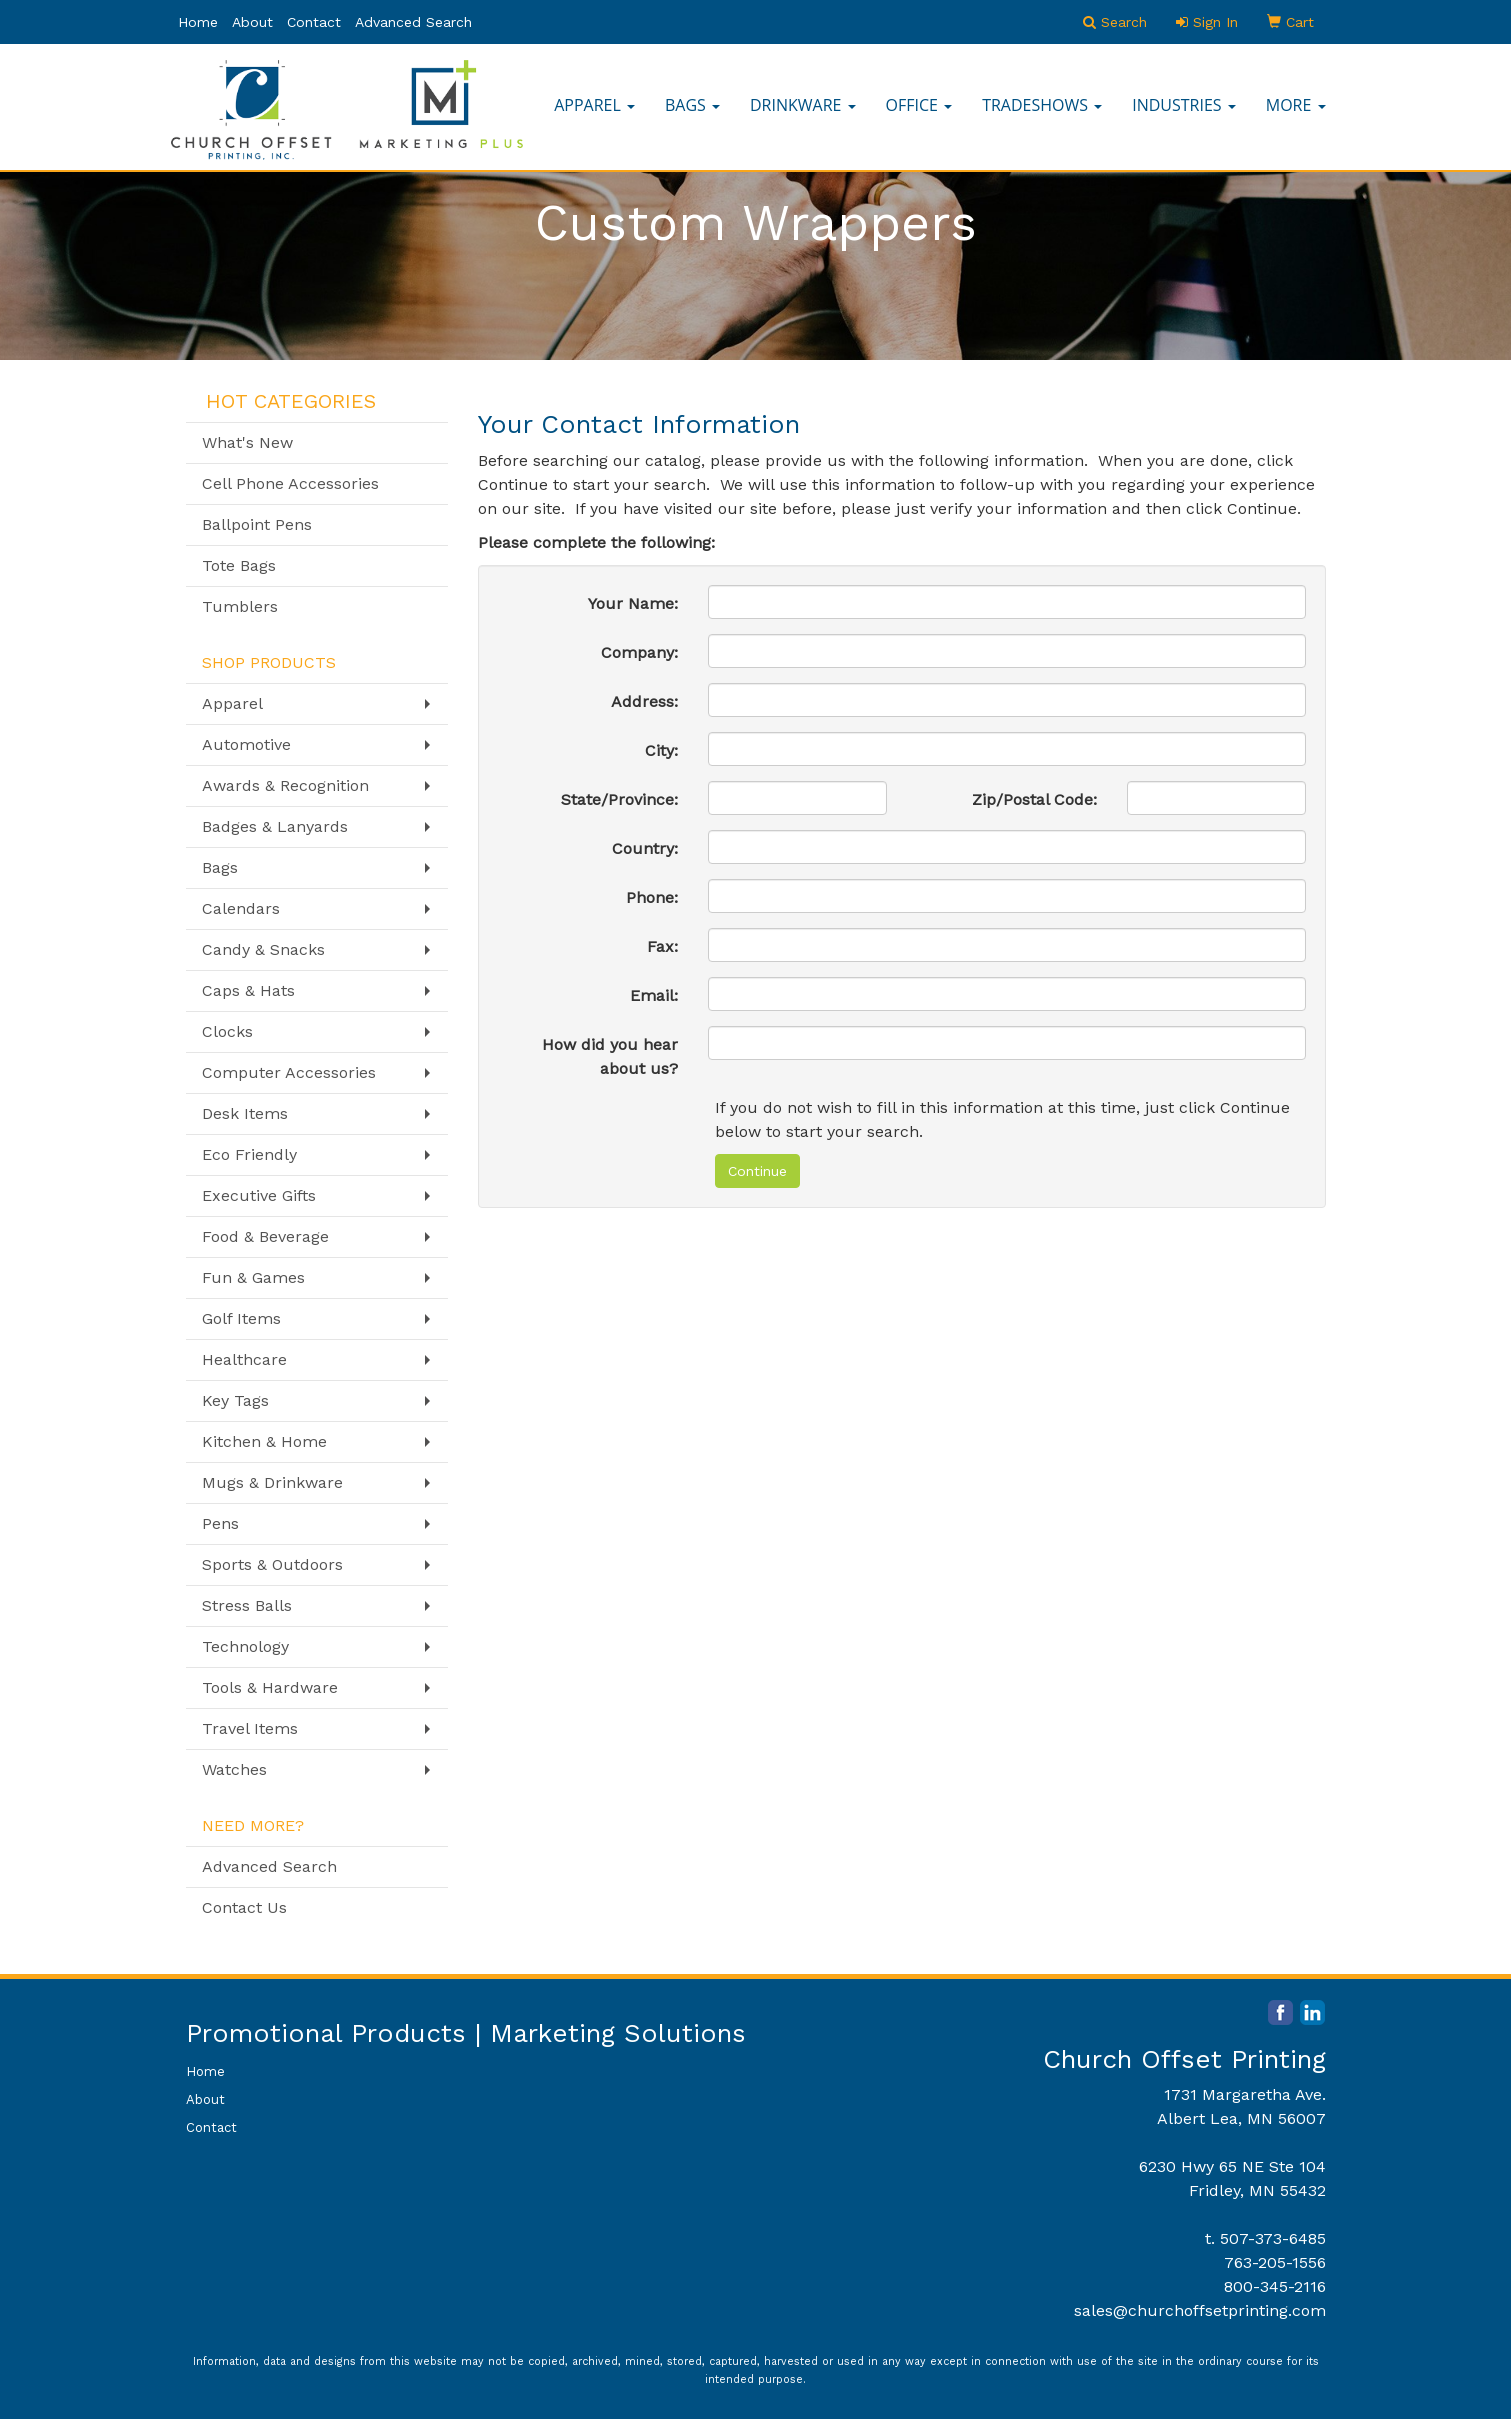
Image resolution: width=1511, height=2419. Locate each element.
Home (198, 22)
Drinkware (803, 105)
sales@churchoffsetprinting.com (1200, 2310)
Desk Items (245, 1113)
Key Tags (235, 1400)
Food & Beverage (265, 1236)
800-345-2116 (1275, 2286)
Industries (1184, 105)
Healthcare (244, 1359)
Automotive (246, 744)
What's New (247, 442)
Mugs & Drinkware (272, 1482)
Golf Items (241, 1318)
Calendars (241, 908)
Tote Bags (239, 565)
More (1296, 105)
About (252, 22)
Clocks (227, 1031)
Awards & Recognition (285, 785)
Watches (234, 1769)
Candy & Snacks (263, 949)
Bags (692, 105)
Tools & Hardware (270, 1687)
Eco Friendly (249, 1154)
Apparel (594, 105)
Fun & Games (253, 1277)
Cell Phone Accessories (290, 483)
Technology (245, 1646)
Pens (220, 1523)
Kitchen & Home (264, 1441)
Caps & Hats (248, 990)
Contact (314, 22)
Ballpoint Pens (257, 524)
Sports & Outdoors (272, 1564)
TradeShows (1042, 105)
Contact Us (244, 1907)
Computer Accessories (289, 1072)
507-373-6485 (1273, 2238)
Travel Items (250, 1728)
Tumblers (240, 606)
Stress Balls (247, 1605)
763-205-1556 (1275, 2262)
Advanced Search (413, 22)
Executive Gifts (259, 1195)
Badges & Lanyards (275, 826)
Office (919, 105)
